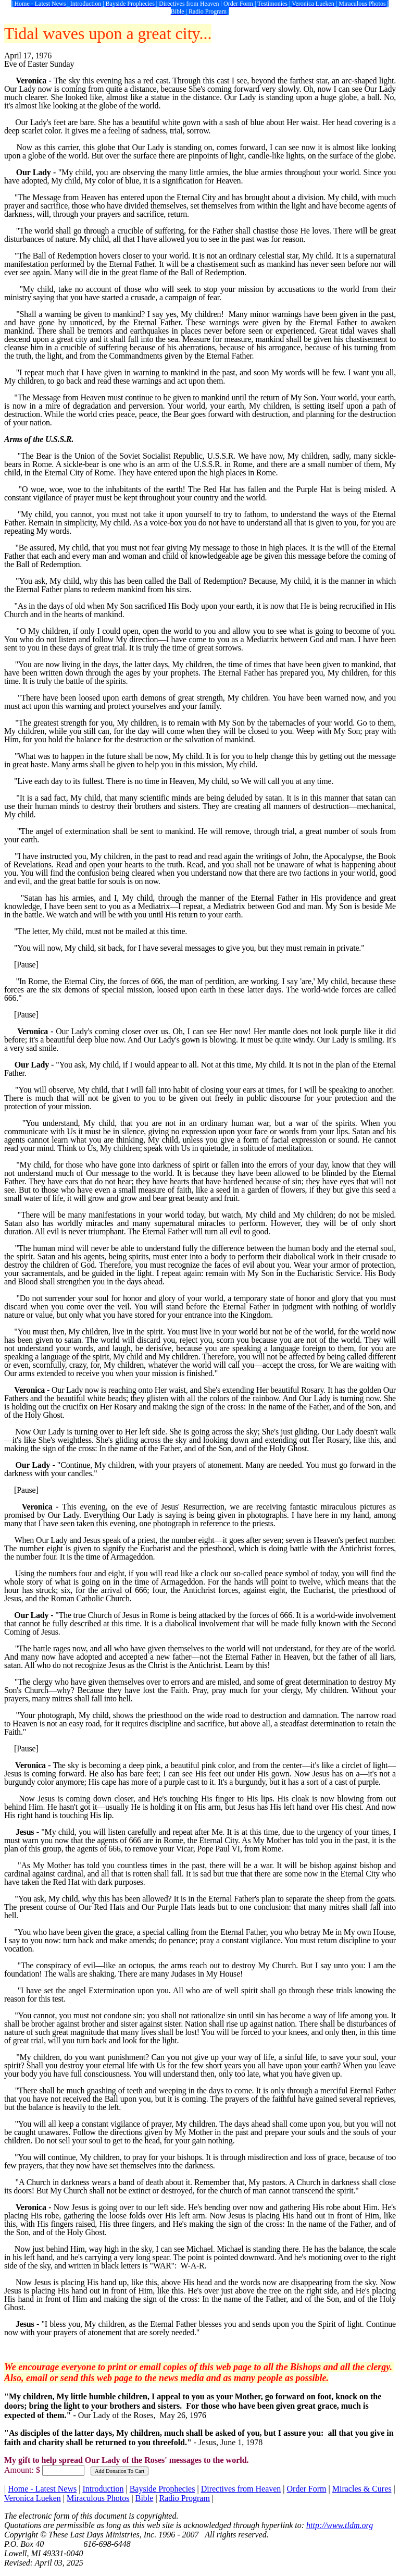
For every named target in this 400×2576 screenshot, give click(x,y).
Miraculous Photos (98, 2498)
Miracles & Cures (362, 2488)
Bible (144, 2498)
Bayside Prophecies (162, 2488)
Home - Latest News (42, 2488)
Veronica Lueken (32, 2498)
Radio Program (184, 2498)
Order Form (307, 2488)
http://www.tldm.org (339, 2525)
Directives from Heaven (241, 2488)
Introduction (102, 2488)
